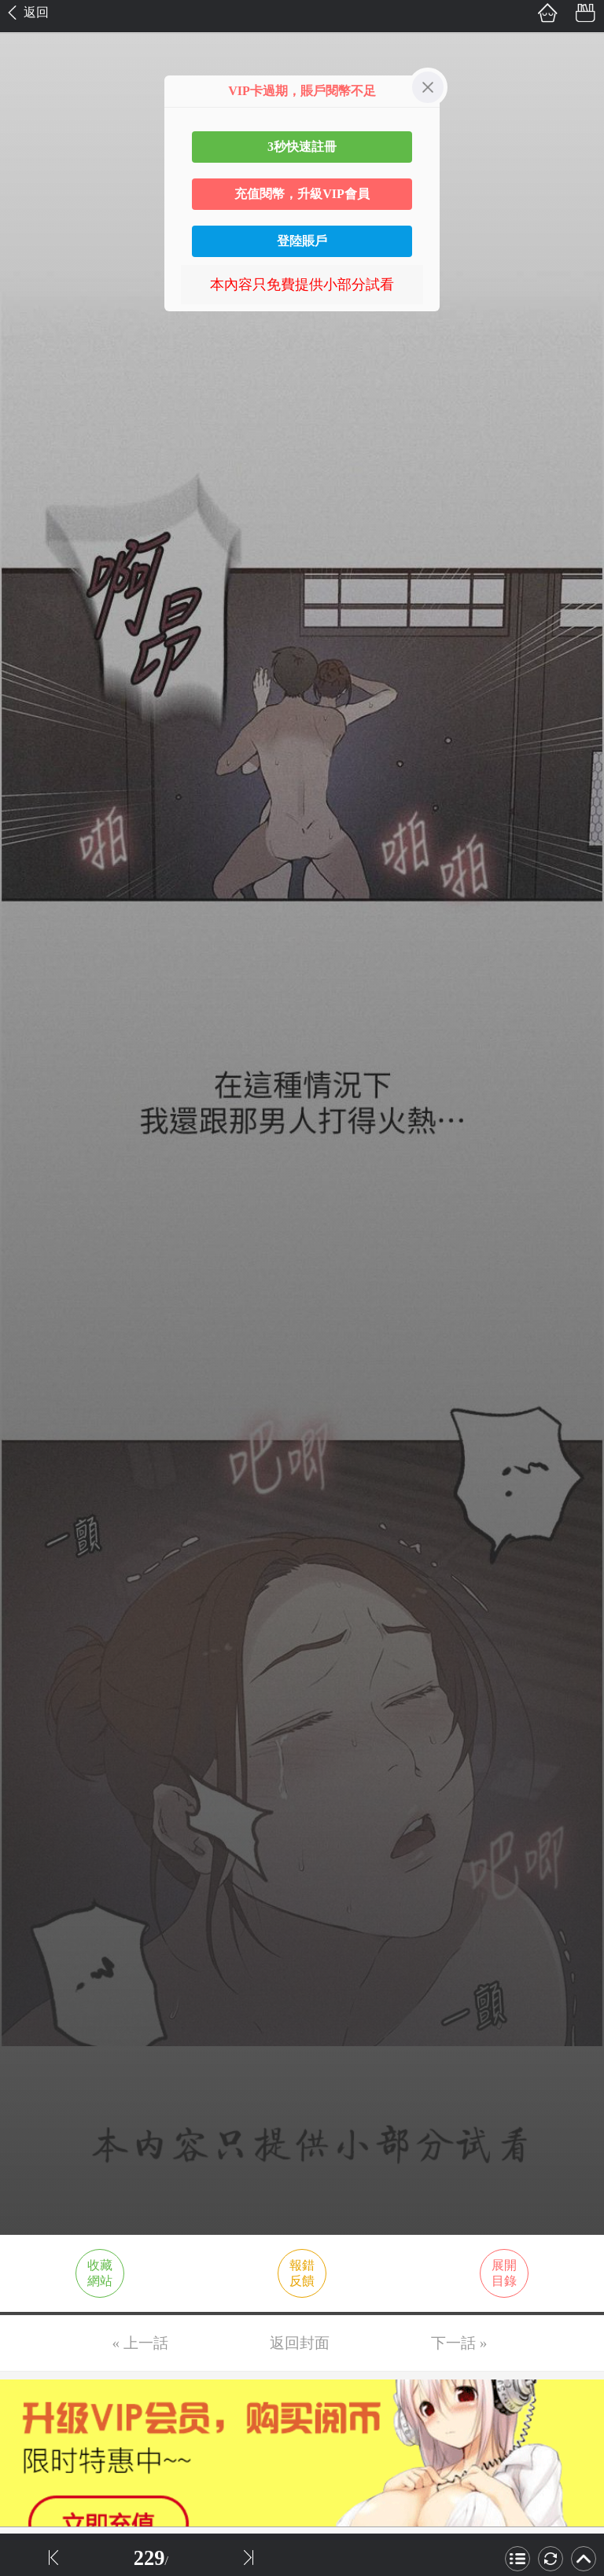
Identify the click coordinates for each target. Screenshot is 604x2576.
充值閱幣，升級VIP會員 (302, 193)
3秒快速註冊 (302, 146)
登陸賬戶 (302, 241)
